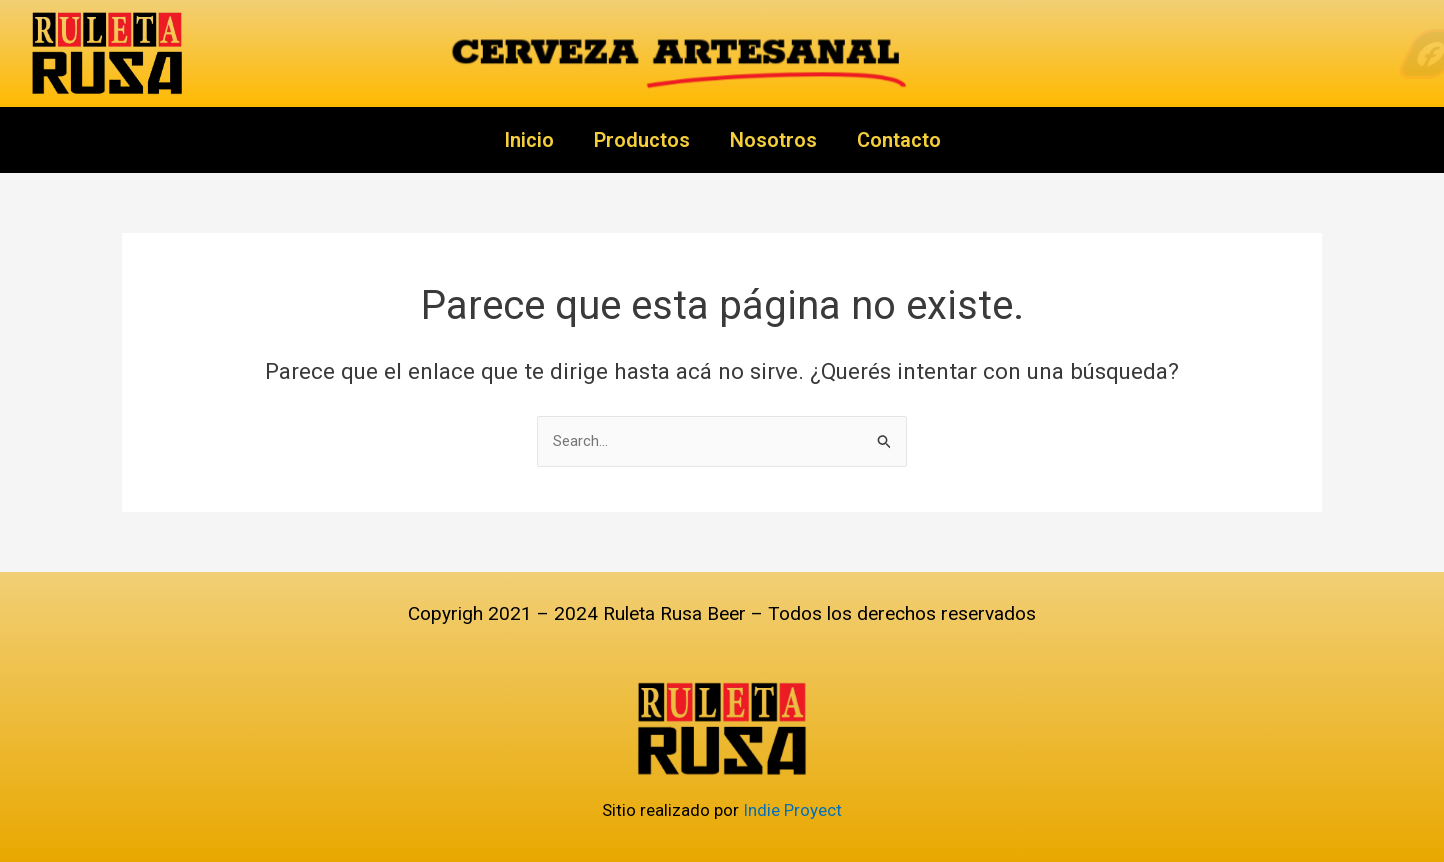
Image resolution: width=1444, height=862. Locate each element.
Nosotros (773, 140)
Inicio (529, 140)
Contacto (899, 140)
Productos (642, 140)
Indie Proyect (792, 810)
